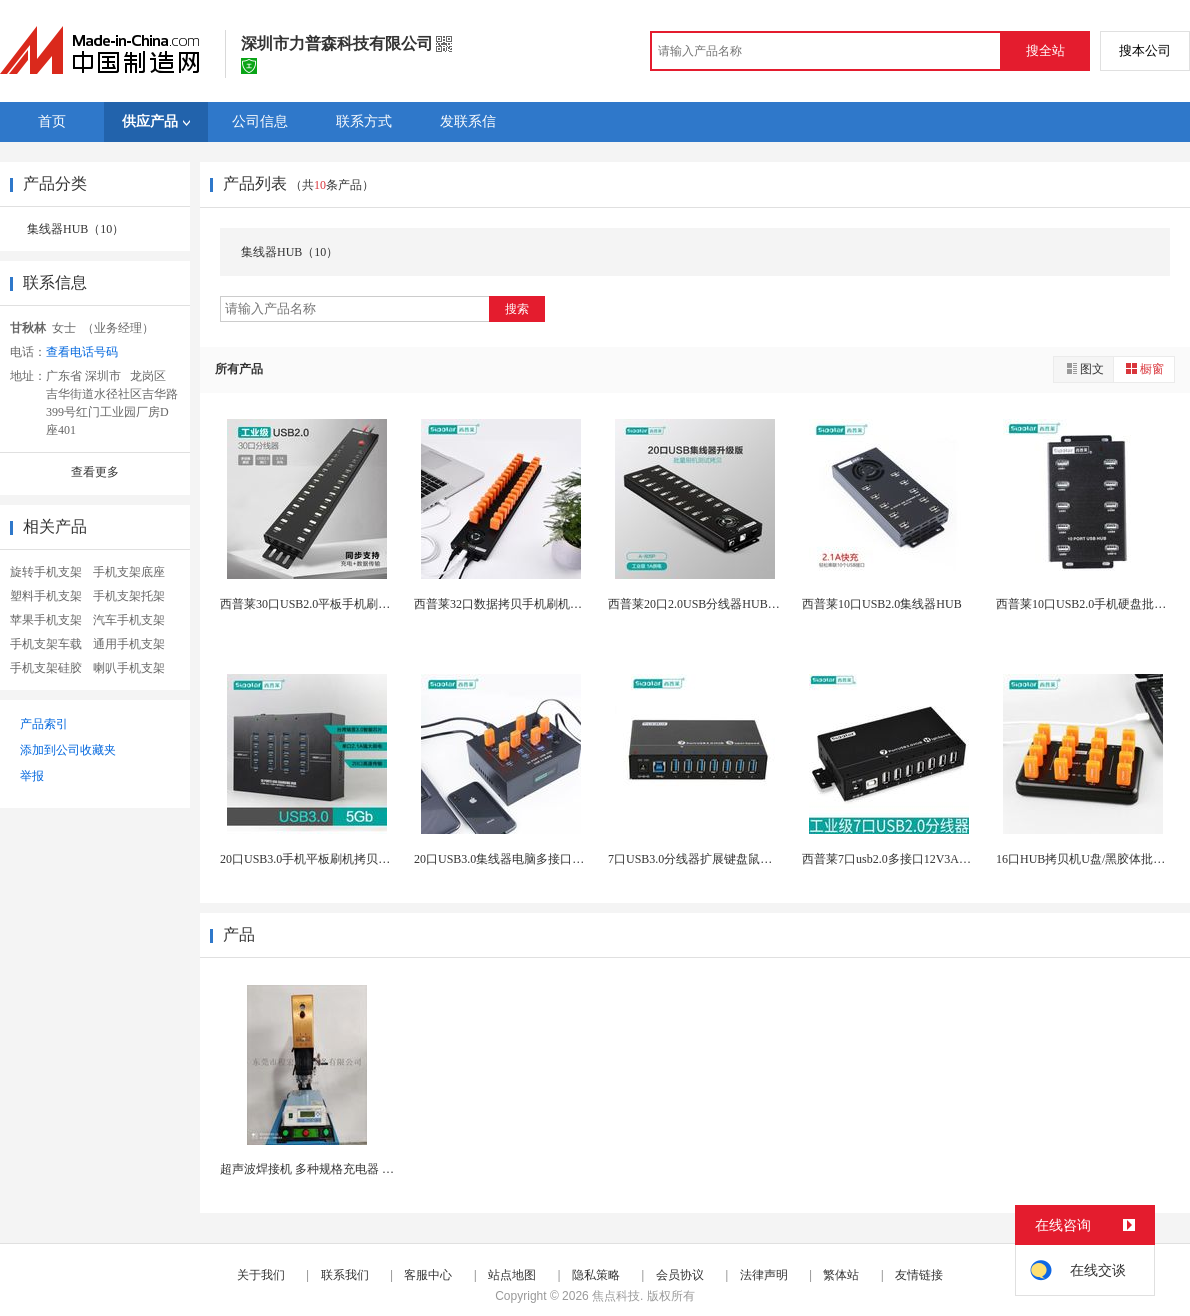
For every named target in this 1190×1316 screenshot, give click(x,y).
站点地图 (512, 1275)
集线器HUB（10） (75, 229)
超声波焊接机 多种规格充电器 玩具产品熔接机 (343, 1169)
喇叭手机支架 (129, 668)
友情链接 (919, 1275)
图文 (1084, 368)
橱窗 (1144, 368)
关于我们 (261, 1275)
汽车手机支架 (129, 620)
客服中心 (428, 1275)
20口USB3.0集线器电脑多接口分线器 (511, 859)
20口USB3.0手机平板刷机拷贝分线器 (317, 859)
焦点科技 (616, 1296)
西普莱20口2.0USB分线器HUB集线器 (706, 604)
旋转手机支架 (46, 572)
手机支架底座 (129, 572)
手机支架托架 (129, 596)
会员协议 (680, 1275)
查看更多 (95, 472)
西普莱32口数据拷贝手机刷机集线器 (510, 604)
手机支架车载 (46, 644)
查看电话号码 (82, 352)
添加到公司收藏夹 (68, 750)
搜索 (517, 309)
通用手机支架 (129, 644)
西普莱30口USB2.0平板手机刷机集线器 (323, 604)
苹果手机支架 (46, 620)
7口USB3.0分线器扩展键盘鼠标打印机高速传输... (736, 859)
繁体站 (841, 1275)
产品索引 (44, 724)
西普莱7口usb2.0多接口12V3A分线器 (898, 859)
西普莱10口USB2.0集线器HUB (882, 604)
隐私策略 (596, 1275)
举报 (32, 776)
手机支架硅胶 (46, 668)
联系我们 (345, 1275)
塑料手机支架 (46, 596)
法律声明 (764, 1275)
